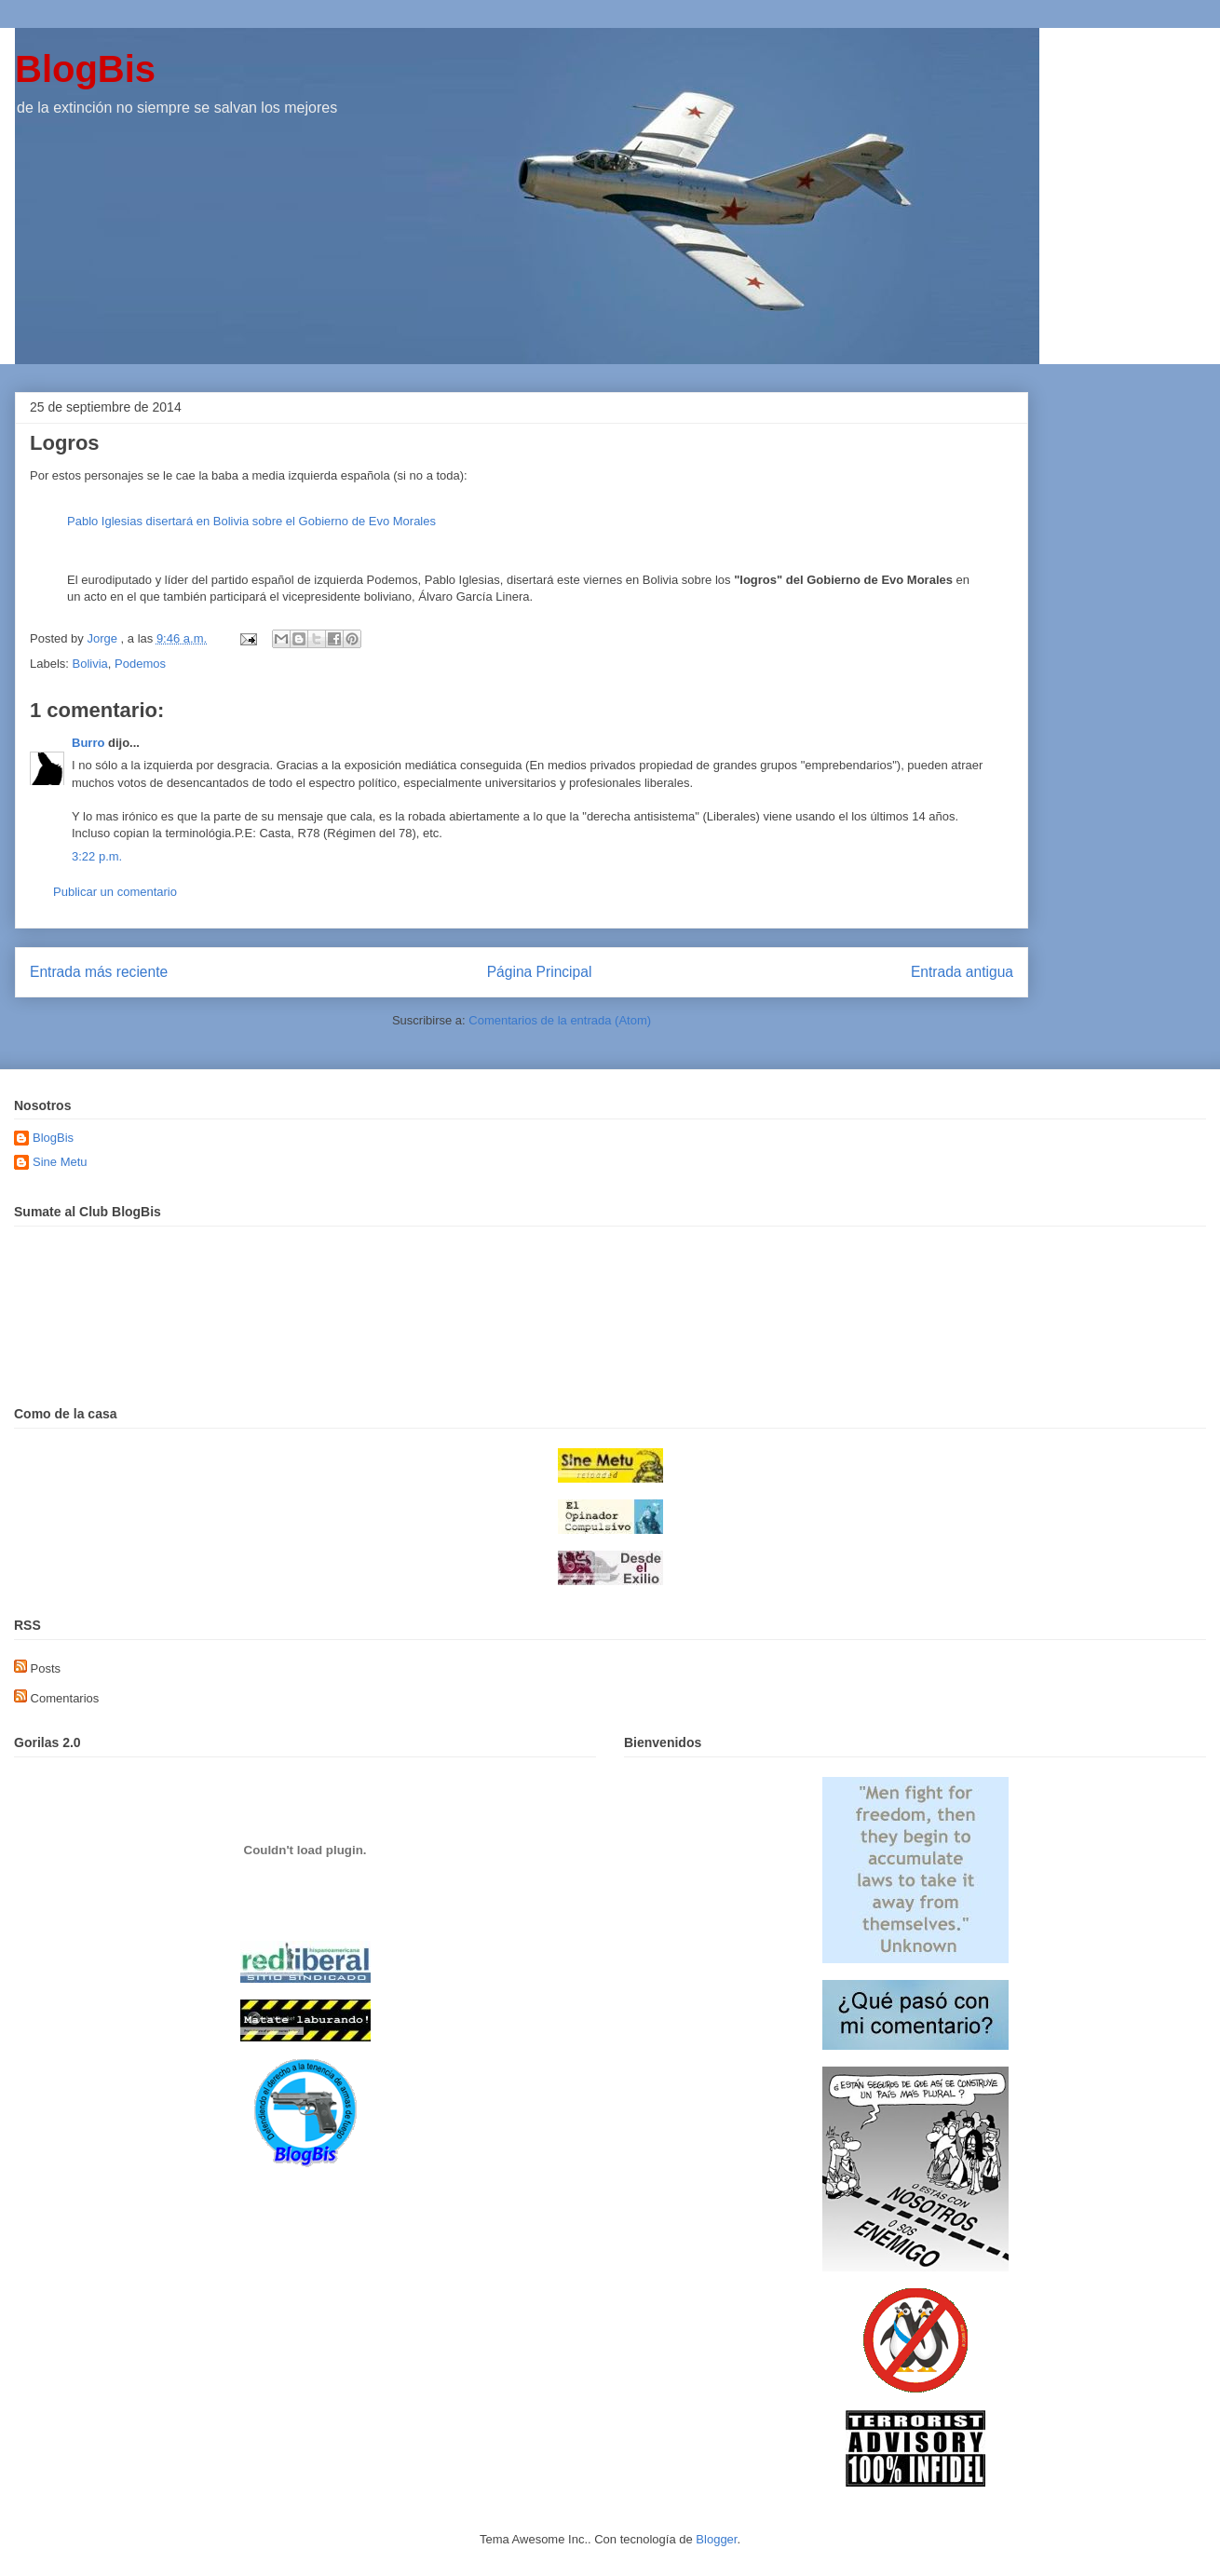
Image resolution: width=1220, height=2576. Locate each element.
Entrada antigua (962, 972)
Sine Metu (60, 1162)
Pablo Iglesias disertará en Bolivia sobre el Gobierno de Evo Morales (251, 521)
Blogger (716, 2539)
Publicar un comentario (115, 892)
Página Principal (539, 972)
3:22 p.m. (97, 856)
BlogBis (85, 68)
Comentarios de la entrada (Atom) (559, 1020)
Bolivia (90, 664)
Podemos (140, 664)
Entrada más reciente (99, 972)
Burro (88, 743)
